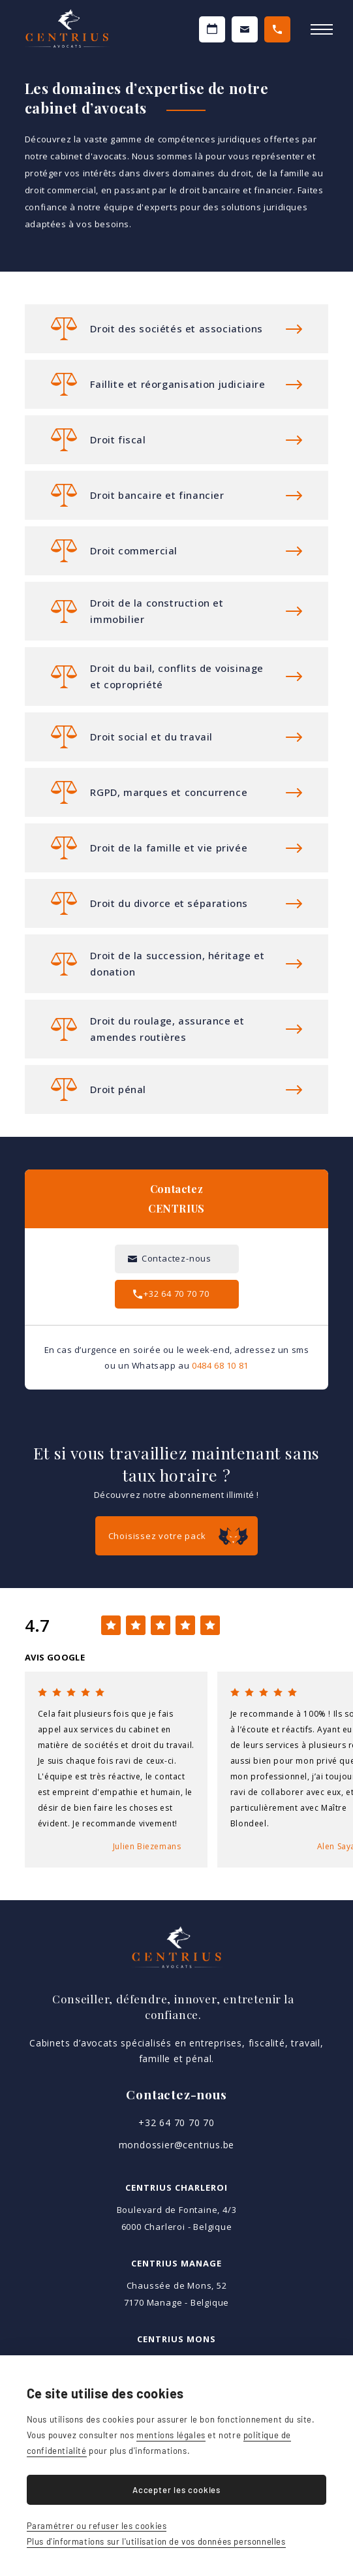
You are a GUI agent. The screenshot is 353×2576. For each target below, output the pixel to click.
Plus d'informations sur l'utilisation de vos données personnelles (156, 2541)
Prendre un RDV (212, 29)
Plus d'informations (176, 328)
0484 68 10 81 (220, 1365)
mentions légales (171, 2435)
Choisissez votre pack (157, 1536)
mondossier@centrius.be (177, 2145)
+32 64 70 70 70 (277, 29)
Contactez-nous (245, 29)
